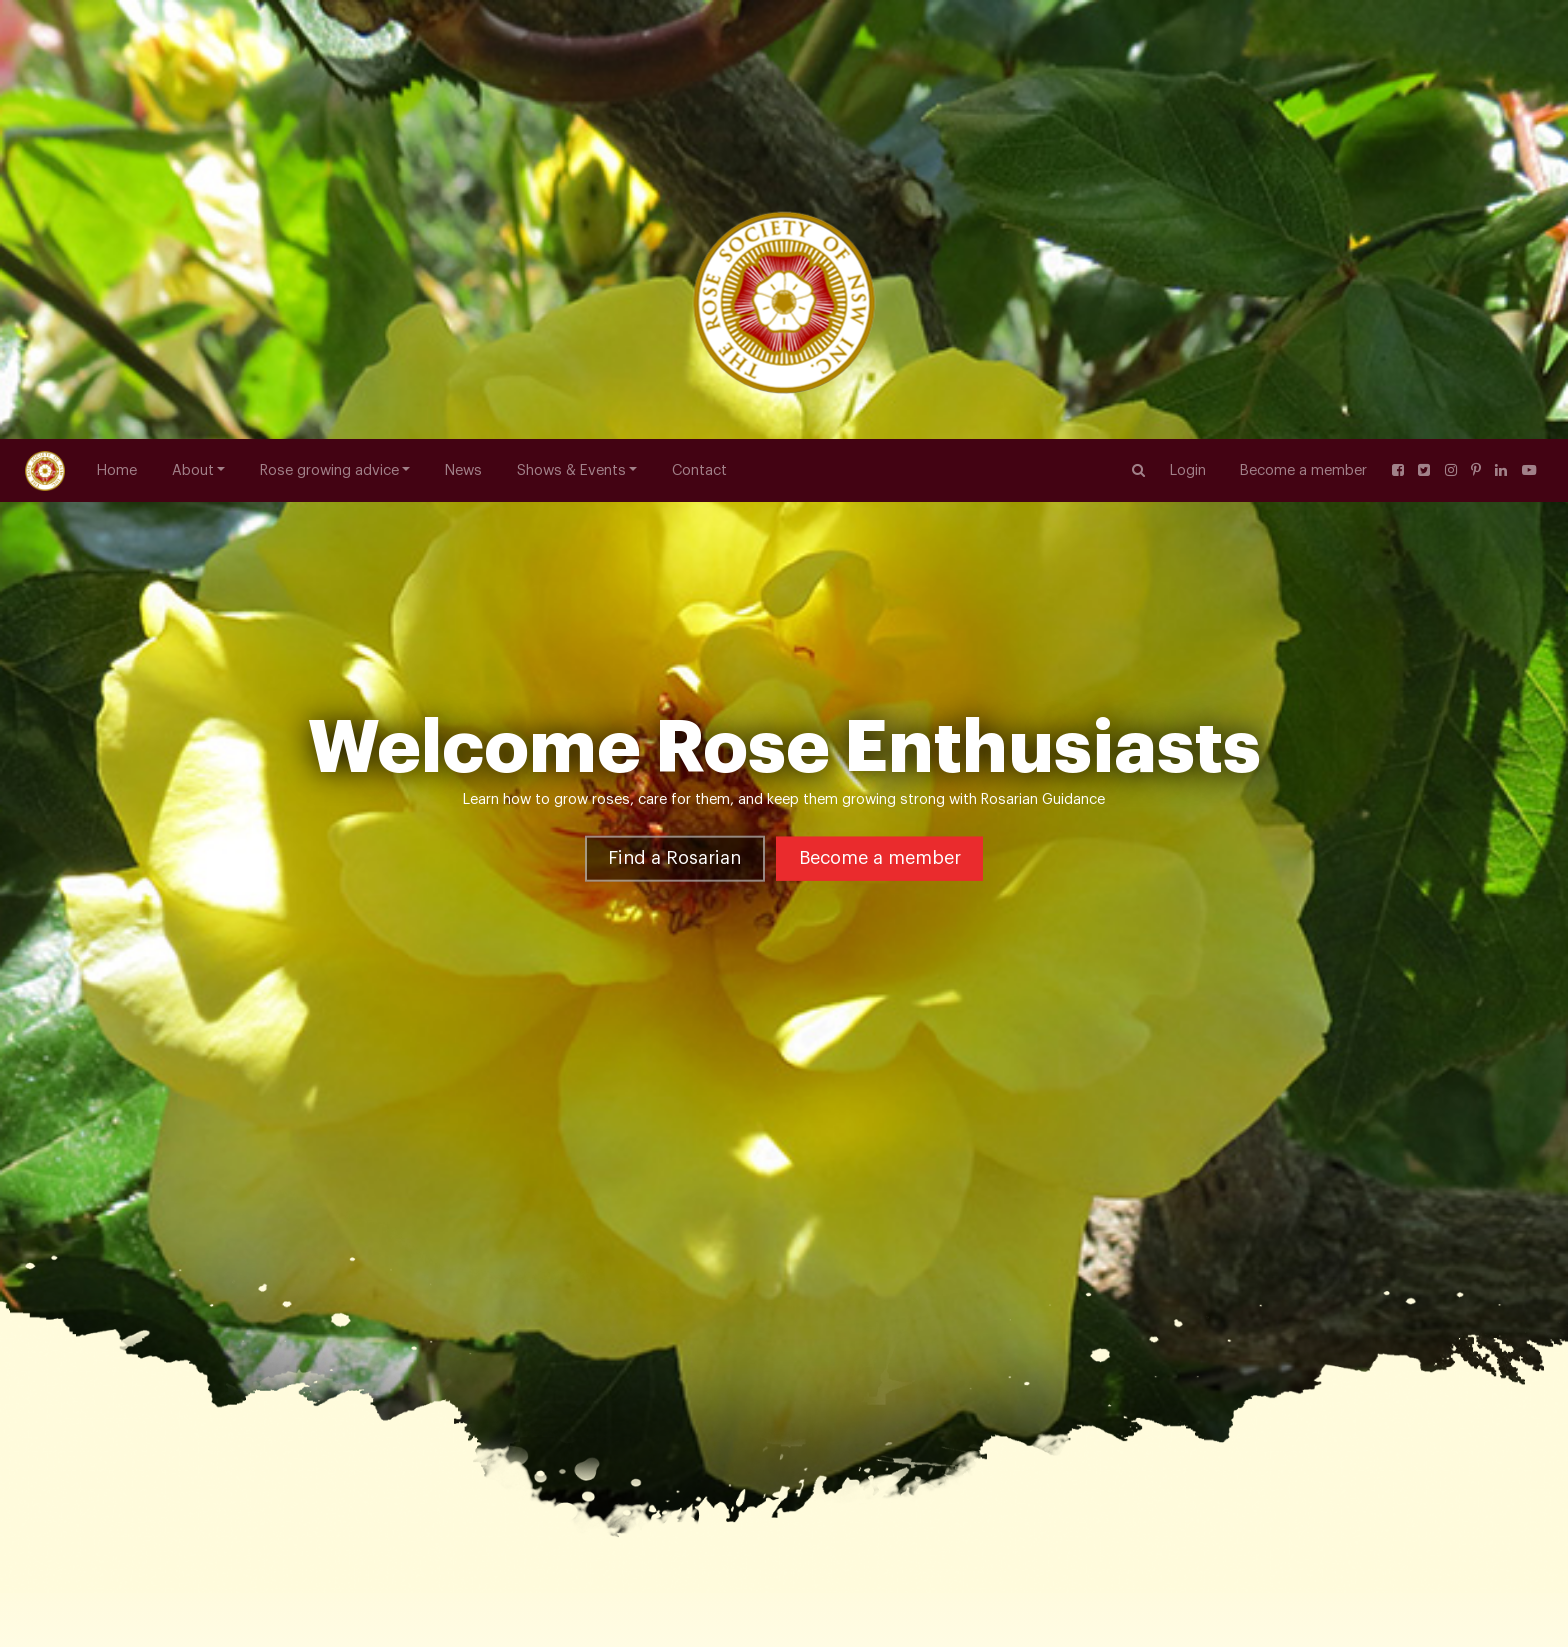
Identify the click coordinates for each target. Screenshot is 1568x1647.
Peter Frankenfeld (472, 1350)
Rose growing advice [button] (329, 31)
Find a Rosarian (674, 553)
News (463, 31)
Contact (699, 31)
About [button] (193, 31)
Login (1188, 31)
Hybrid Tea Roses (340, 1350)
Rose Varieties (222, 1350)
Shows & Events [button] (571, 31)
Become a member (1303, 31)
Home (117, 31)
